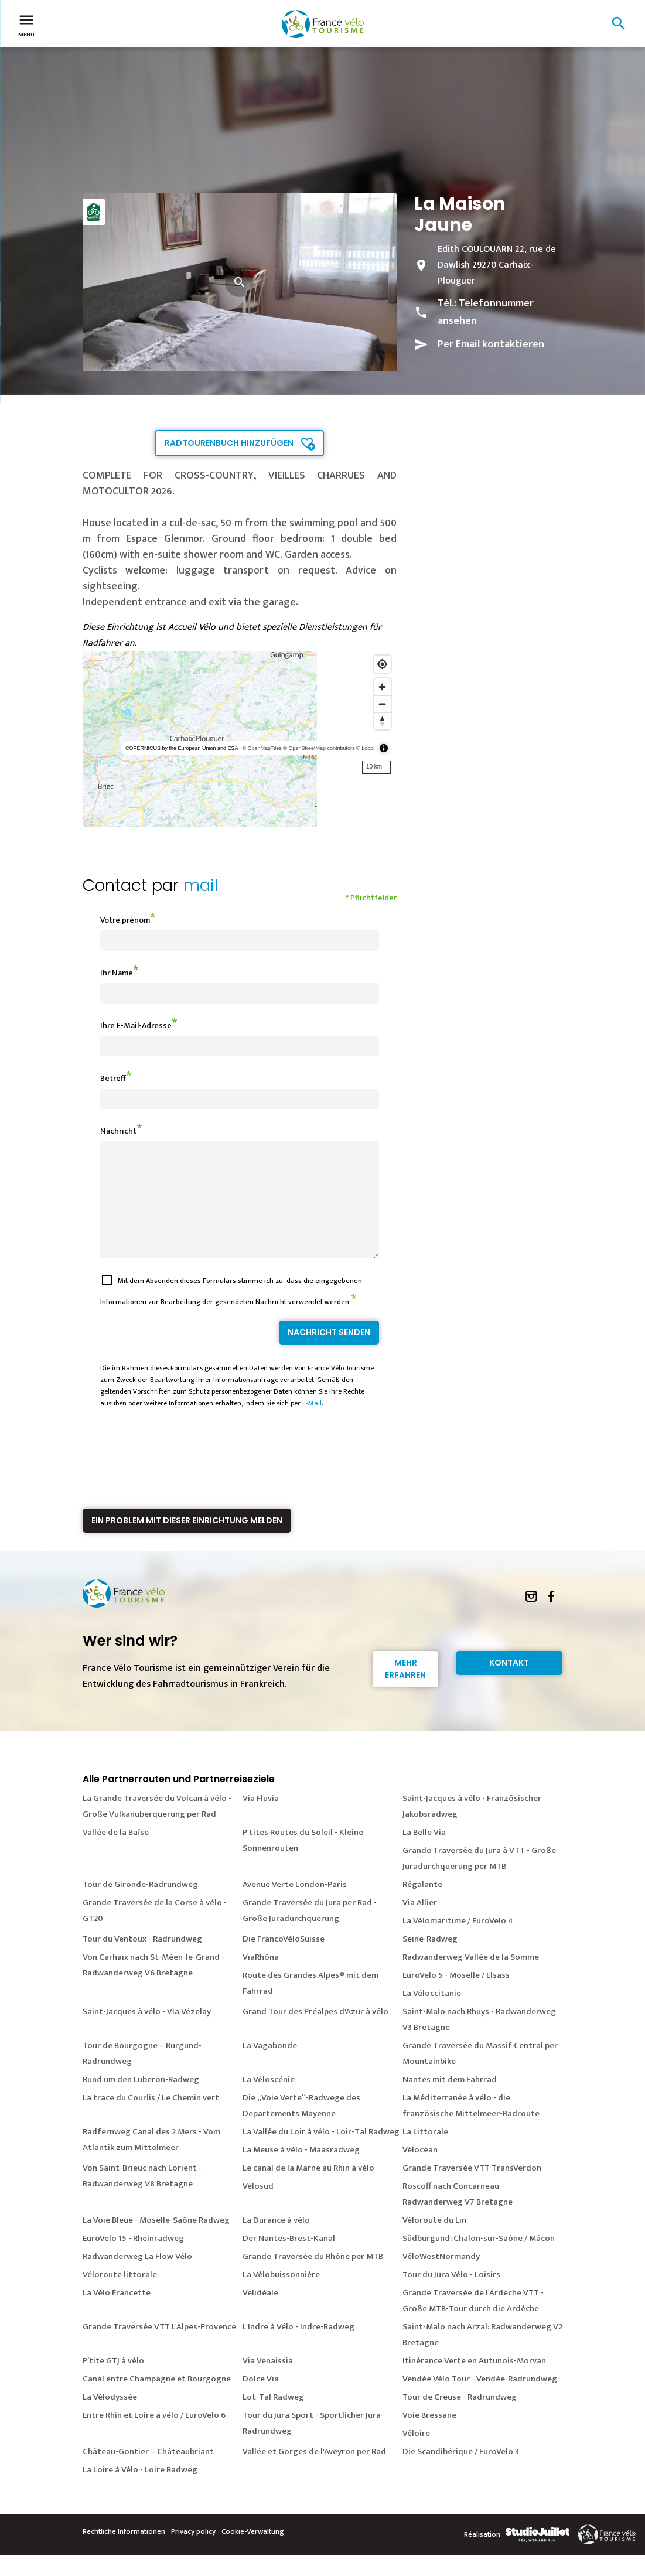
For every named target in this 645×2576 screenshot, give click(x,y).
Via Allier (419, 1923)
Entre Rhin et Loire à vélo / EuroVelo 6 (154, 2436)
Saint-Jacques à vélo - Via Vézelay (147, 2032)
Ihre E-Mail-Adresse (136, 1025)
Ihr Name (116, 973)
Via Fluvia (261, 1819)
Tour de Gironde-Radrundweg (140, 1905)
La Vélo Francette (117, 2314)
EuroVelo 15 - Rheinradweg (133, 2259)
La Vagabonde (270, 2066)
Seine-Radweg (430, 1960)
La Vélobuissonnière (281, 2295)
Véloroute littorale (120, 2295)
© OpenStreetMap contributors (318, 748)
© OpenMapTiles (261, 748)
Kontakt (509, 1684)
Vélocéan (420, 2171)
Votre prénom (125, 920)
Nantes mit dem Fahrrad (449, 2100)
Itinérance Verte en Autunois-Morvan (474, 2381)
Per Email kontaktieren (491, 344)
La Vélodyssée (110, 2418)
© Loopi (365, 748)
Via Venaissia (268, 2381)
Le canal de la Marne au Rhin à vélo (308, 2189)
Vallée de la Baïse (116, 1853)
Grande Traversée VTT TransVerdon (471, 2189)
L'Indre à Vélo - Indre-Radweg (298, 2347)
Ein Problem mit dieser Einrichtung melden (186, 1541)
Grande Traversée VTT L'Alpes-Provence (159, 2347)
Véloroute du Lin (434, 2241)
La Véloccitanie (431, 2014)
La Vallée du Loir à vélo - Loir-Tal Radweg (321, 2152)
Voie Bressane (429, 2436)
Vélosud (258, 2207)
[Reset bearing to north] (382, 720)
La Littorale (425, 2152)
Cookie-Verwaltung (252, 2552)
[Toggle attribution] (384, 748)
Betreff (113, 1078)
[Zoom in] (382, 686)
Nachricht (118, 1131)
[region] (240, 739)
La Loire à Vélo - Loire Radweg (140, 2490)
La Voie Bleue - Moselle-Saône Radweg (156, 2241)
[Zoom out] (382, 703)
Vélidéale (260, 2314)
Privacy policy (193, 2552)
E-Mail (312, 1424)
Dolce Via (261, 2400)
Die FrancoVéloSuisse (284, 1960)
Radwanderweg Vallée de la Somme (470, 1978)
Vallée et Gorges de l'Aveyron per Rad (314, 2472)
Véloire (416, 2454)
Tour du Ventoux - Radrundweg (142, 1960)
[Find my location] (382, 664)
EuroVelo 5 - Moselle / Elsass (456, 1996)
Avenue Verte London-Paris (295, 1905)
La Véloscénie (269, 2100)
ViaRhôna (261, 1978)
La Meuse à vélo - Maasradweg (301, 2171)
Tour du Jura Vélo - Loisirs (451, 2295)
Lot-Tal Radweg (273, 2418)
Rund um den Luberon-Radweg (141, 2100)
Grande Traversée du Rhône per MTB (313, 2277)
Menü (26, 24)
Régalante (422, 1905)
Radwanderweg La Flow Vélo (137, 2277)
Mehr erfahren (405, 1690)
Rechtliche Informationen (124, 2552)
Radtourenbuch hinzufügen (229, 443)
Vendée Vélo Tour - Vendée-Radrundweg (479, 2400)
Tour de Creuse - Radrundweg (459, 2418)
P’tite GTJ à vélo (113, 2381)
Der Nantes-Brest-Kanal (289, 2259)
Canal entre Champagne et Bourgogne (157, 2400)
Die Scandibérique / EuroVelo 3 (460, 2472)
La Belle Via (424, 1853)
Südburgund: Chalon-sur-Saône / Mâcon (478, 2259)
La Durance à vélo (276, 2241)
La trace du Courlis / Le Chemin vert (151, 2118)
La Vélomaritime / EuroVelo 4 (457, 1941)
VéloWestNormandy (441, 2277)
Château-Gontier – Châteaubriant (148, 2472)
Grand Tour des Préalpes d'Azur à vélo (315, 2032)
